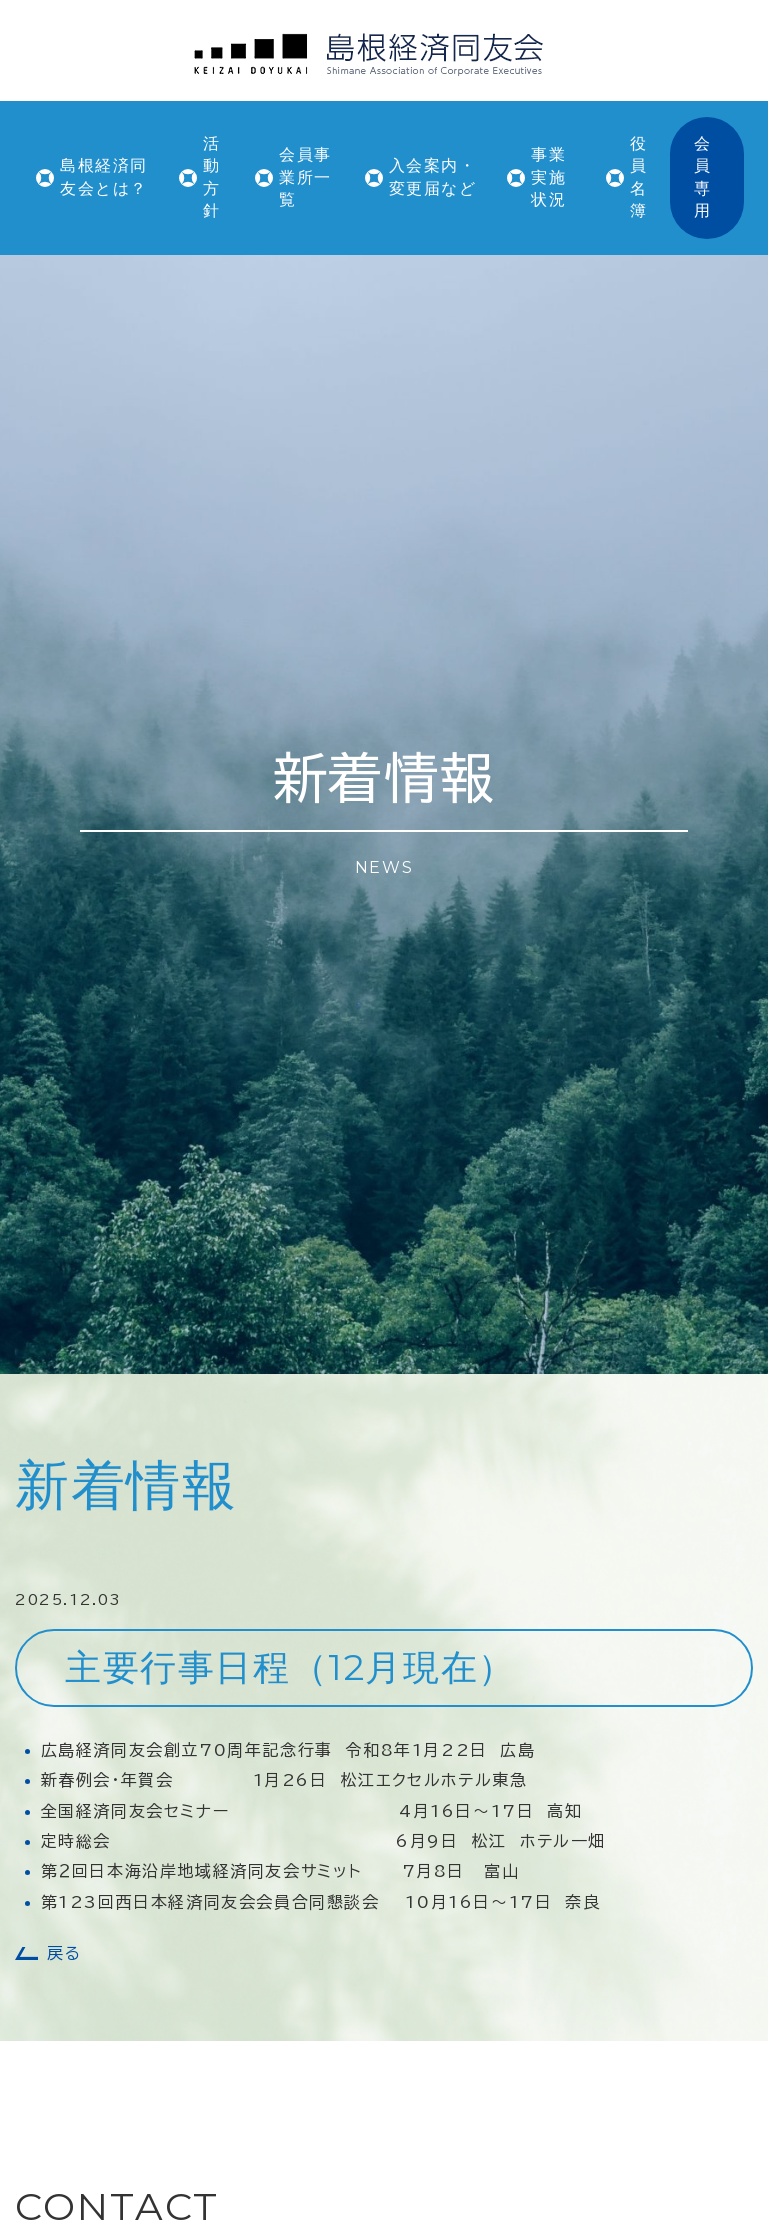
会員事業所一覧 (305, 177)
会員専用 (703, 177)
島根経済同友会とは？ (104, 176)
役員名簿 (639, 177)
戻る (64, 1953)
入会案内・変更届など (433, 176)
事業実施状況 (548, 177)
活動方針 (212, 177)
